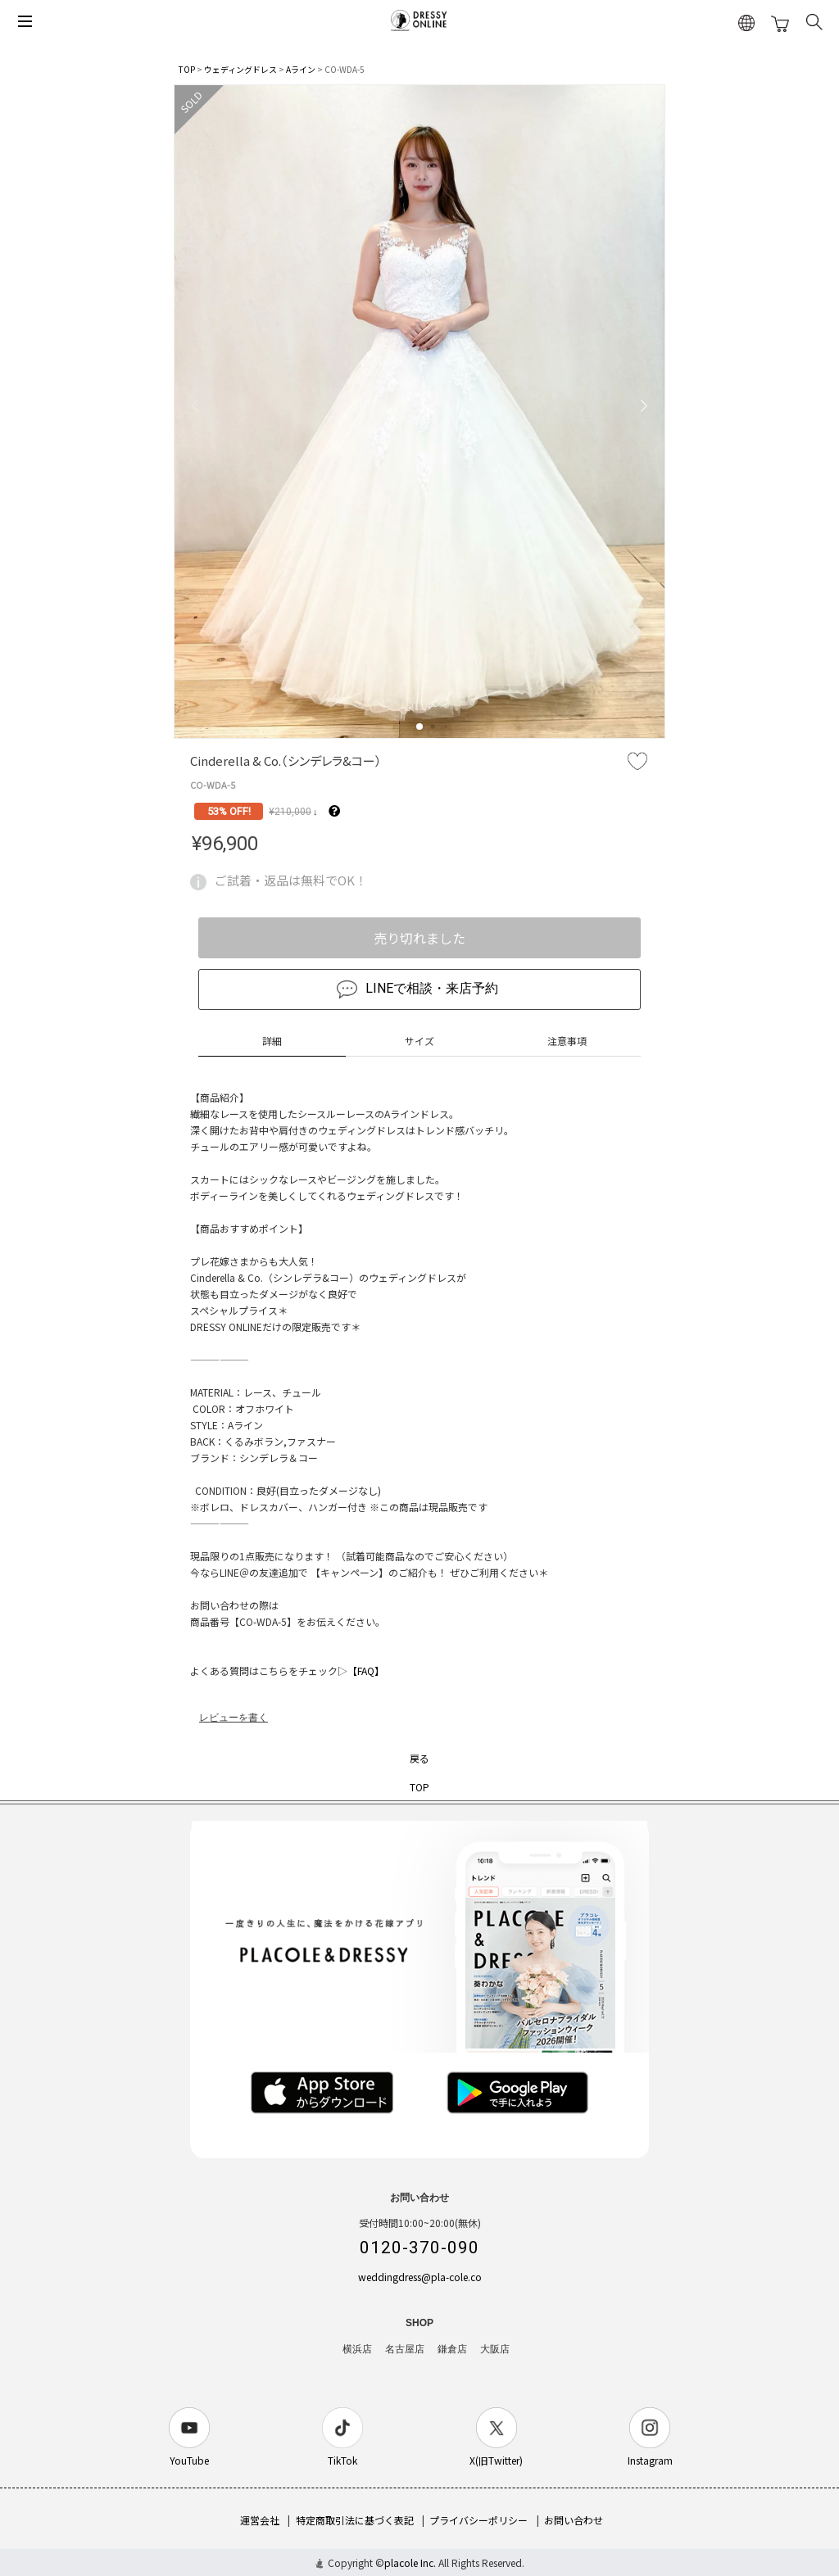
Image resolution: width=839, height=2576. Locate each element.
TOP (187, 69)
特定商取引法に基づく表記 (355, 2520)
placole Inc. (410, 2562)
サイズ (419, 1041)
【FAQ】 (365, 1670)
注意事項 (567, 1041)
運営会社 (259, 2520)
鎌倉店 (452, 2349)
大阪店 (495, 2349)
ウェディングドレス (240, 69)
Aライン (300, 69)
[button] (419, 726)
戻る (419, 1758)
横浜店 (357, 2349)
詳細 (272, 1041)
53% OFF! (229, 811)
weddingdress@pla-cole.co (420, 2277)
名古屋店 (404, 2349)
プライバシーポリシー (478, 2520)
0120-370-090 (419, 2247)
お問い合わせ (573, 2520)
